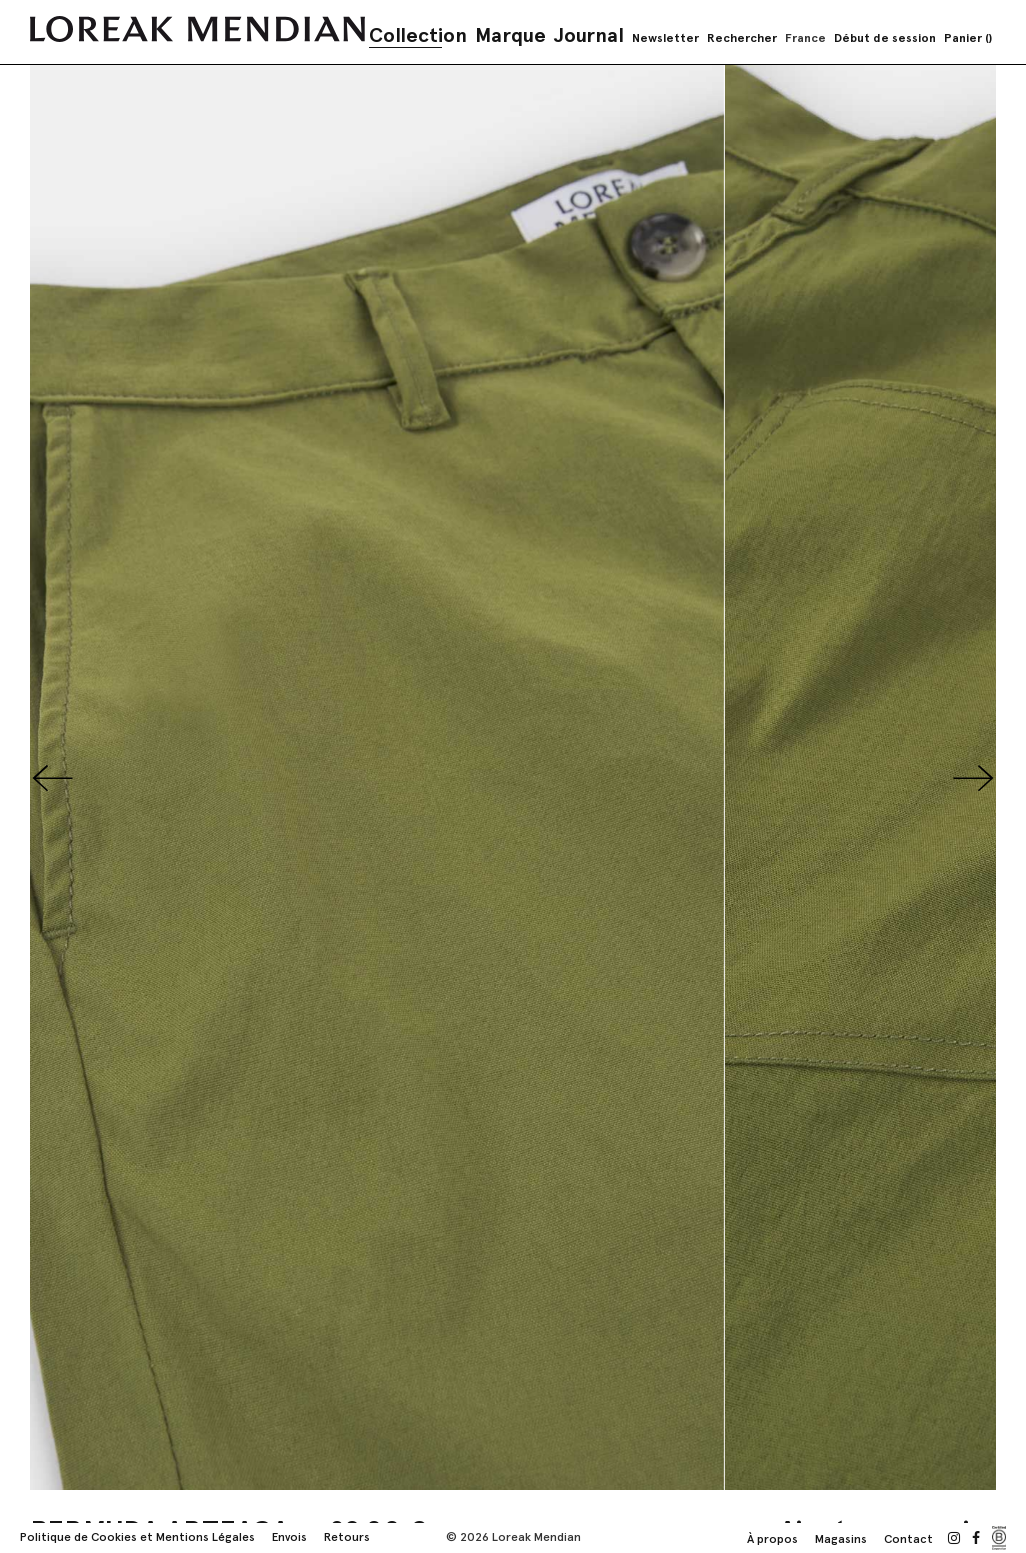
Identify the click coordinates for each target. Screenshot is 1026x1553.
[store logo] (197, 29)
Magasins (841, 1539)
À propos (772, 1539)
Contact (908, 1539)
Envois (289, 1537)
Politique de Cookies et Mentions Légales (137, 1537)
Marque (510, 35)
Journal (589, 35)
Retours (347, 1537)
